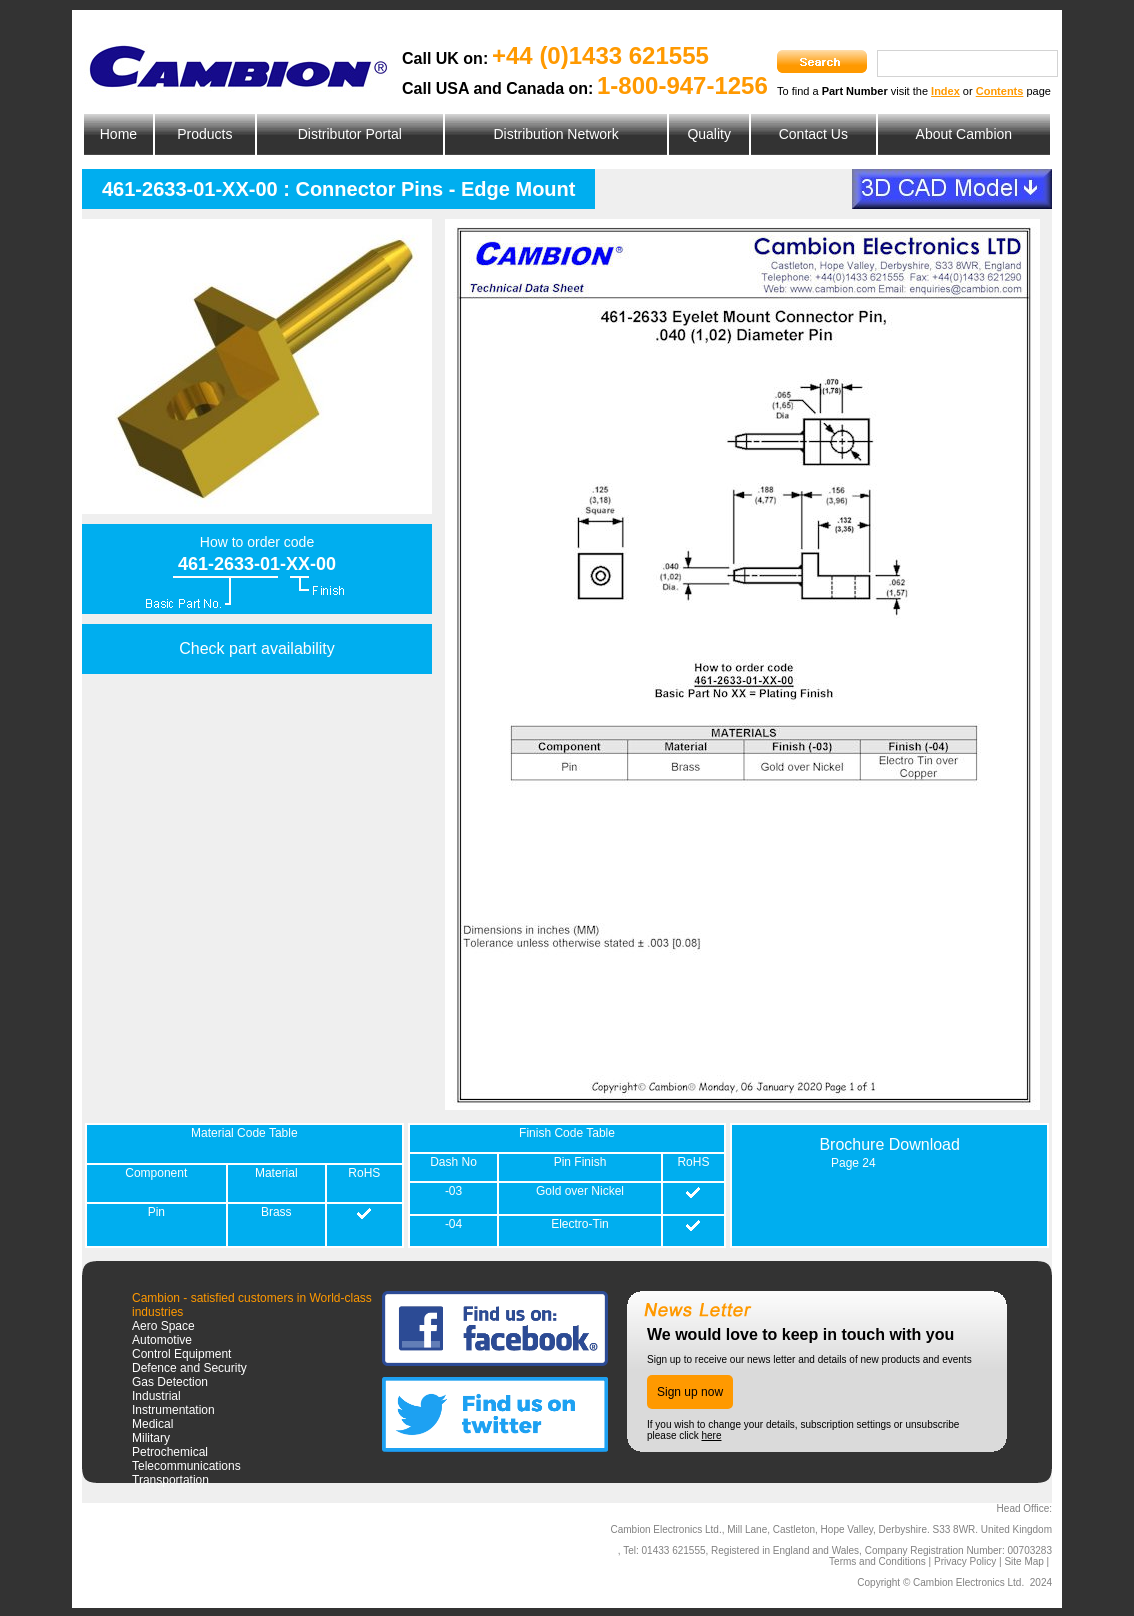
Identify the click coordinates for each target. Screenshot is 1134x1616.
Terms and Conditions (877, 1561)
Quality (709, 134)
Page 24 (853, 1163)
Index (945, 91)
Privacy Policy (965, 1561)
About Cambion (964, 134)
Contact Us (813, 134)
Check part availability (257, 648)
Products (204, 134)
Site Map (1023, 1561)
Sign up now (690, 1392)
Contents (1000, 91)
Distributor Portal (350, 134)
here (711, 1435)
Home (118, 134)
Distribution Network (555, 134)
